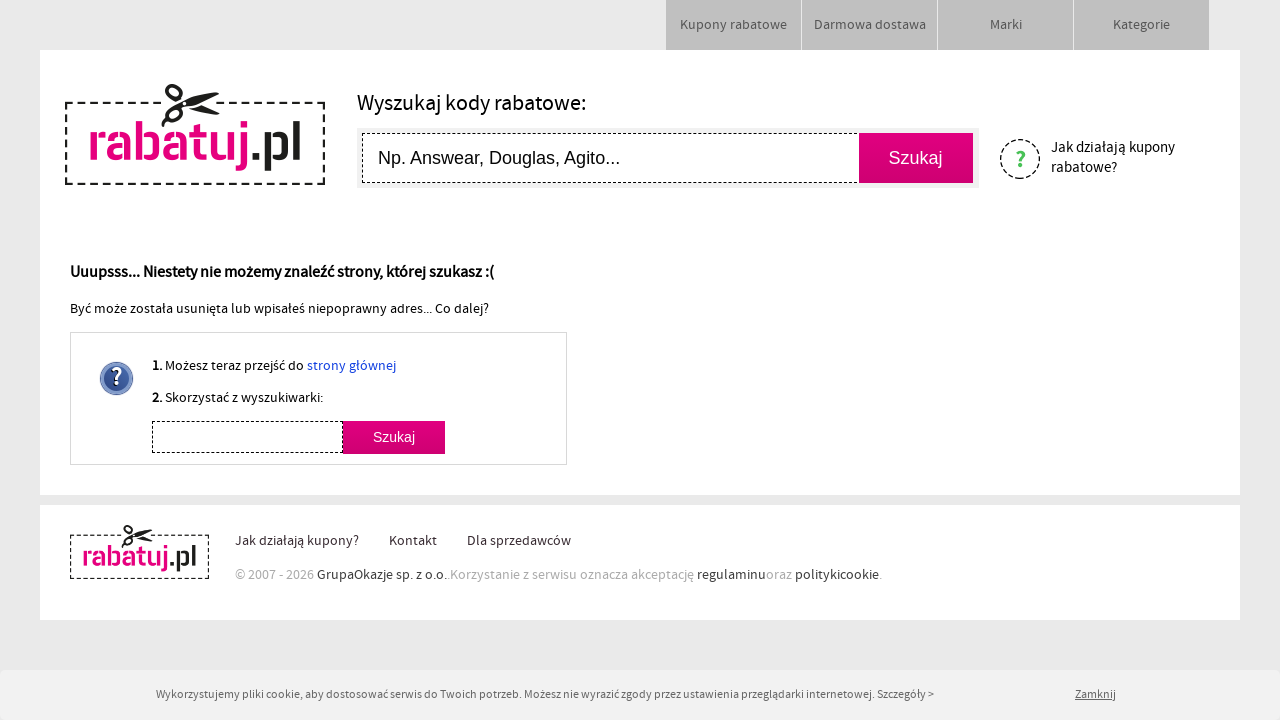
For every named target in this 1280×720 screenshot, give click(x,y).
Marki (1006, 25)
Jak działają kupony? (297, 541)
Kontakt (413, 541)
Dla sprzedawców (519, 541)
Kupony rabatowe (733, 25)
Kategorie (1141, 25)
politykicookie (837, 575)
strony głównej (351, 366)
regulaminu (731, 575)
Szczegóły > (905, 695)
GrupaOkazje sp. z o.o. (382, 575)
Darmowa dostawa (870, 25)
